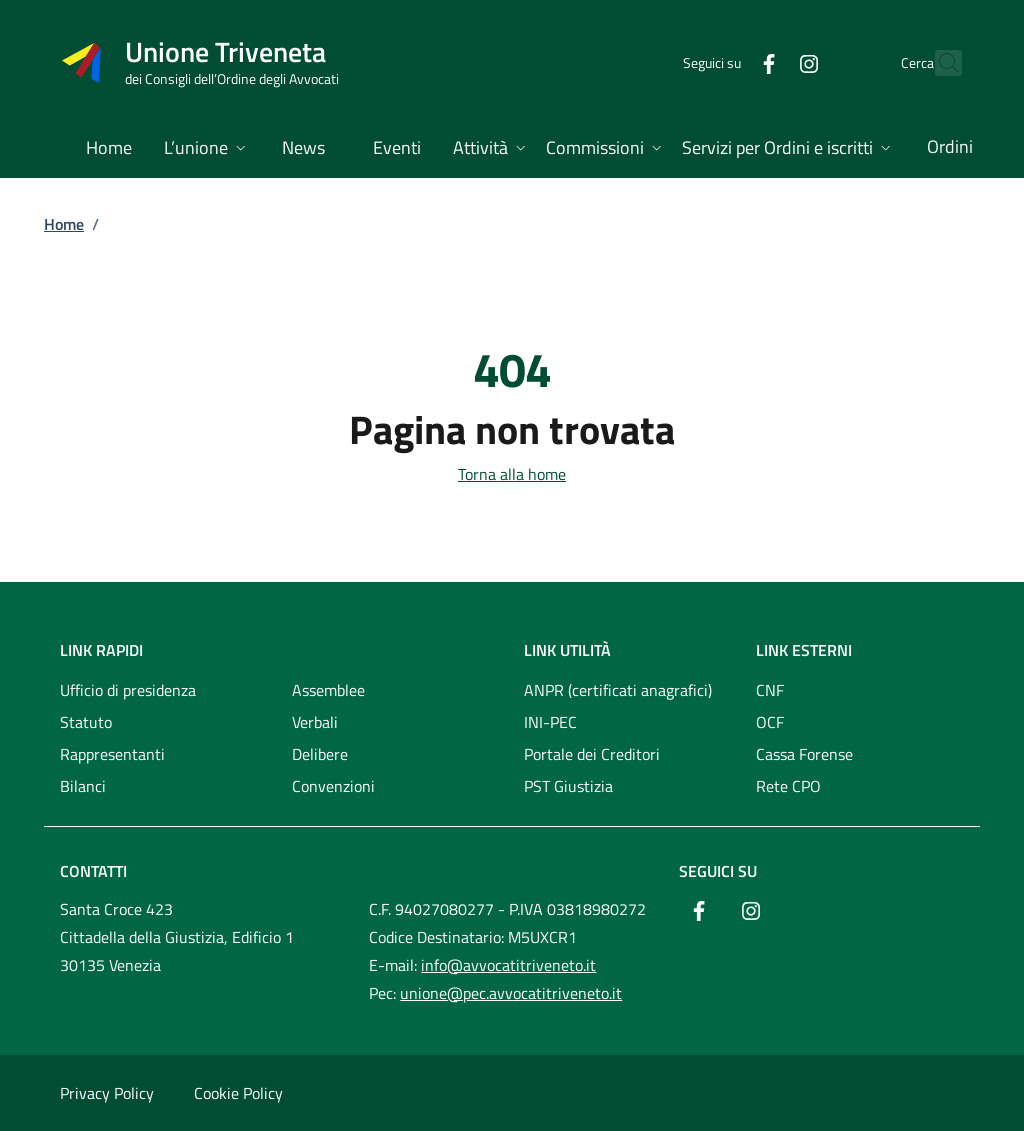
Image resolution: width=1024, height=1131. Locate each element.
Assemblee (328, 690)
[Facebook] (725, 62)
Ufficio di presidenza (128, 690)
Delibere (320, 754)
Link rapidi (101, 650)
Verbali (315, 722)
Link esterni (804, 650)
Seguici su (718, 871)
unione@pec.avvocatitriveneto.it (511, 993)
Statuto (86, 722)
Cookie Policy (238, 1093)
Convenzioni (333, 786)
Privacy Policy (107, 1093)
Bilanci (83, 786)
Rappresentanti (112, 754)
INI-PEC (550, 722)
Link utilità (567, 650)
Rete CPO (788, 786)
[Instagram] (765, 62)
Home (64, 224)
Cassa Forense (804, 754)
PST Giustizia (568, 786)
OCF (770, 722)
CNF (770, 690)
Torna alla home (512, 474)
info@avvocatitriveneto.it (508, 965)
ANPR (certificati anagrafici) (618, 690)
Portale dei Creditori (592, 754)
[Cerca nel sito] (938, 63)
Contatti (93, 871)
